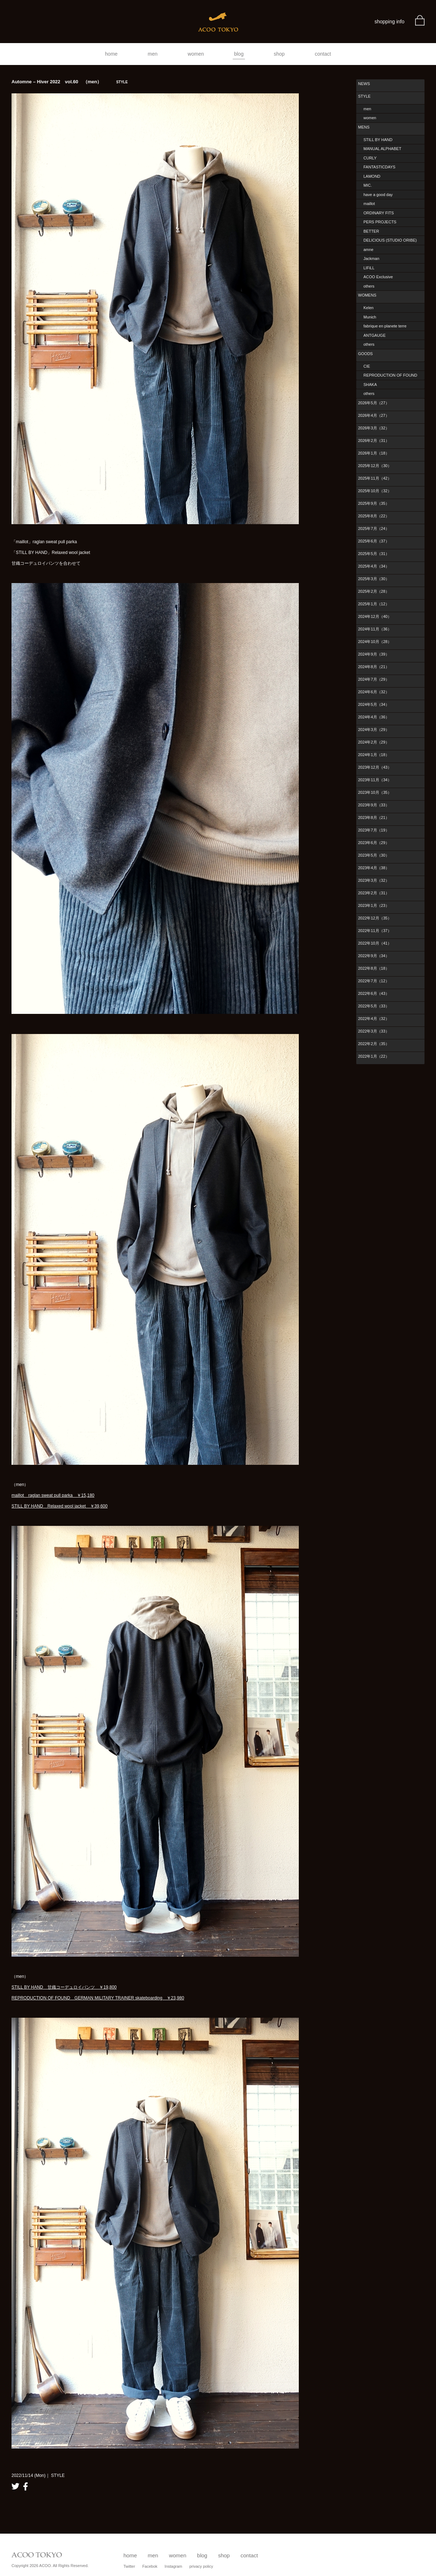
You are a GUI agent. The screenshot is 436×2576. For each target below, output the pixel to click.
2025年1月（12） (373, 604)
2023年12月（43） (374, 767)
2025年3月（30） (373, 579)
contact (323, 54)
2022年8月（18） (373, 968)
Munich (369, 317)
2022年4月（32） (373, 1018)
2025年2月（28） (373, 591)
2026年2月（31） (373, 440)
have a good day (378, 194)
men (152, 54)
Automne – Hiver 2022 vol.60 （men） (69, 81)
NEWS (364, 83)
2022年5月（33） (373, 1006)
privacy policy (201, 2566)
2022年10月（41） (374, 943)
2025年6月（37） (373, 541)
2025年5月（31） (373, 553)
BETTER (371, 231)
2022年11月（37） (374, 930)
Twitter (129, 2566)
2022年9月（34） (373, 956)
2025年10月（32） (374, 491)
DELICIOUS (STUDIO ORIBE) (390, 240)
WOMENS (367, 295)
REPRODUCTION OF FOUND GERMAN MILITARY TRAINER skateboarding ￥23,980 (97, 1997)
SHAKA (370, 384)
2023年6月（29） (373, 842)
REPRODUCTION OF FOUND (390, 375)
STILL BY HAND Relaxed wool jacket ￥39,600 (59, 1506)
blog (238, 54)
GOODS (365, 353)
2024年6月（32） (373, 692)
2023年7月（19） (373, 830)
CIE (366, 366)
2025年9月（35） (373, 503)
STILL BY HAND (378, 140)
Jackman (371, 258)
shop (279, 54)
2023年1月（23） (373, 905)
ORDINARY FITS (378, 213)
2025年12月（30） (374, 466)
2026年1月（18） (373, 453)
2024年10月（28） (374, 641)
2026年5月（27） (373, 403)
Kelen (368, 308)
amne (368, 249)
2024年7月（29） (373, 679)
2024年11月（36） (374, 629)
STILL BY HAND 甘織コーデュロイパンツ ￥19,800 (64, 1987)
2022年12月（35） (374, 918)
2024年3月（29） (373, 729)
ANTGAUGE (374, 335)
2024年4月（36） (373, 717)
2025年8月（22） (373, 516)
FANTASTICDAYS (379, 167)
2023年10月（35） (374, 792)
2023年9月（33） (373, 805)
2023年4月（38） (373, 868)
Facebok (149, 2566)
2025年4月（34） (373, 566)
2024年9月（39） (373, 654)
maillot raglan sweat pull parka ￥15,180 (52, 1495)
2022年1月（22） (373, 1056)
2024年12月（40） (374, 616)
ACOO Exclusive (378, 277)
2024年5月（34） (373, 704)
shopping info (389, 21)
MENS (364, 127)
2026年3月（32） (373, 428)
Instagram (173, 2566)
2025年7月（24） (373, 528)
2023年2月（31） (373, 893)
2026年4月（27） (373, 415)
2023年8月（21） (373, 817)
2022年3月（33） (373, 1031)
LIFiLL (369, 268)
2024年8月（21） (373, 667)
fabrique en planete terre (385, 326)
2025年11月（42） (374, 478)
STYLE (364, 96)
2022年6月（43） (373, 993)
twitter (15, 2486)
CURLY (369, 158)
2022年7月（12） (373, 981)
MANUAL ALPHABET (382, 148)
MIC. (367, 185)
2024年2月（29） (373, 742)
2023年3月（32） (373, 880)
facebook (25, 2486)
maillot (369, 203)
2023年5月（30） (373, 855)
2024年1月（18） (373, 755)
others (369, 286)
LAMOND (371, 176)
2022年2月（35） (373, 1044)
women (196, 54)
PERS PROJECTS (379, 222)
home (111, 54)
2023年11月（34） (374, 780)
